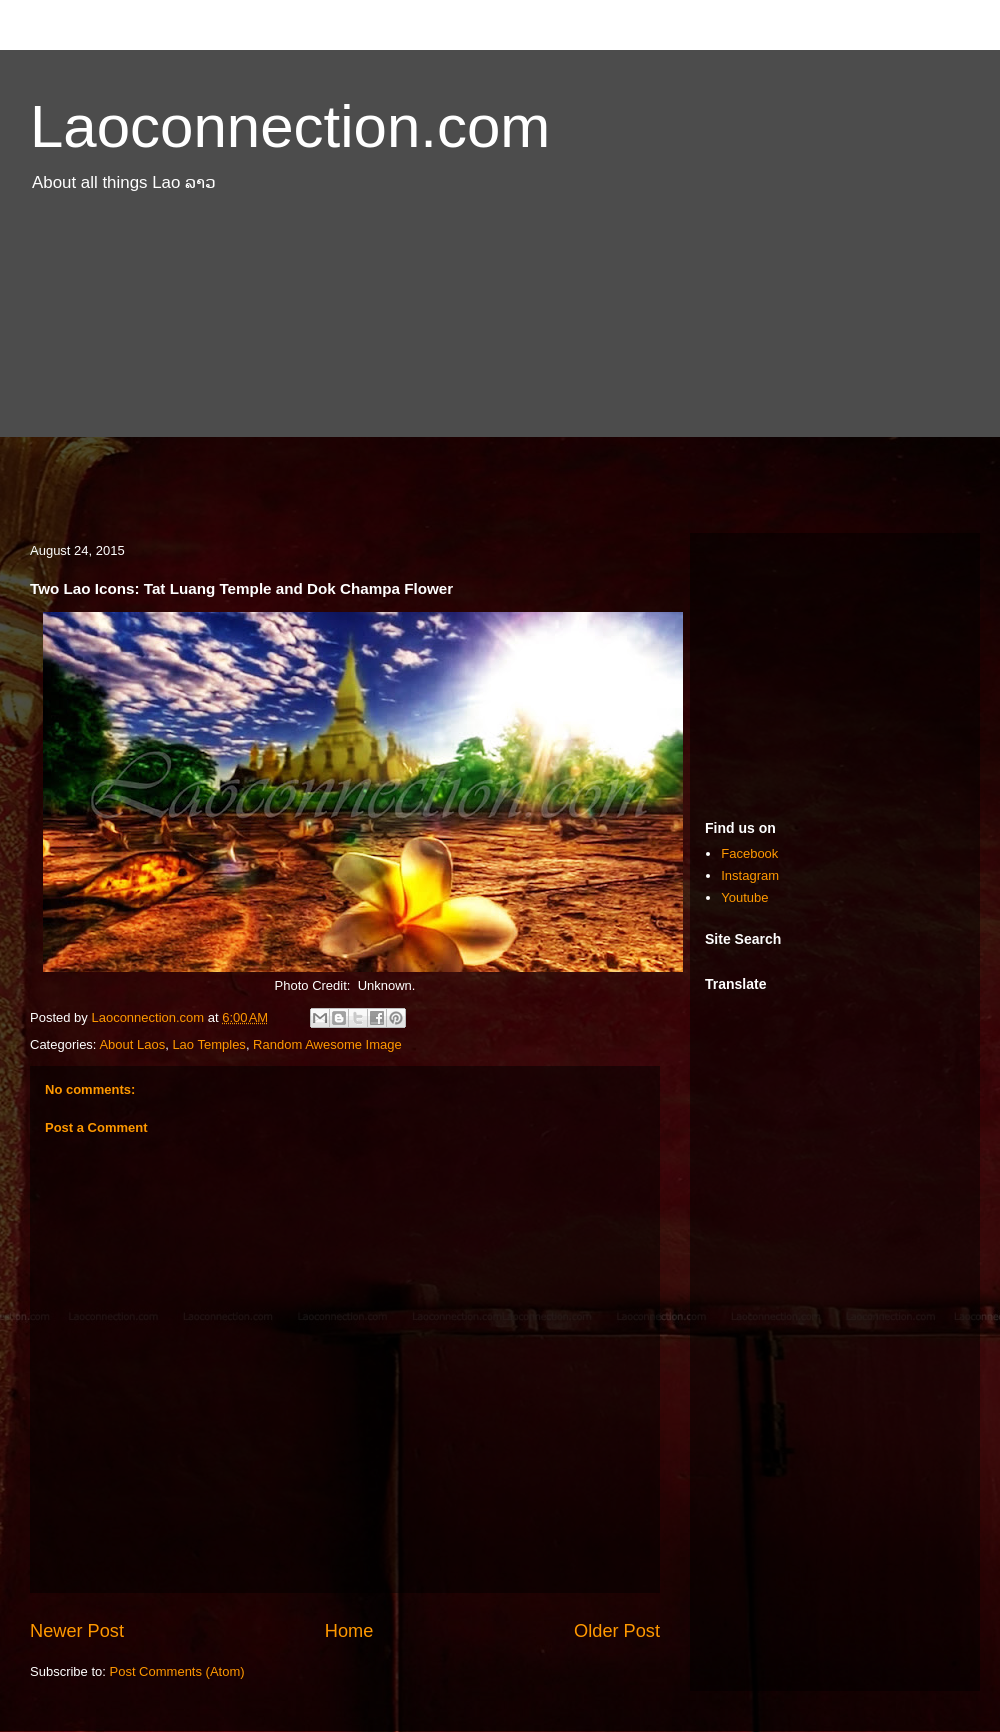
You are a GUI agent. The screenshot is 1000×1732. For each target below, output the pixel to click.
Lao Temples (208, 1044)
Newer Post (77, 1631)
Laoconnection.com (290, 126)
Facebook (749, 853)
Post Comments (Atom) (177, 1671)
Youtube (744, 897)
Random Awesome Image (327, 1044)
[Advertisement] (500, 373)
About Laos (132, 1044)
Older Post (617, 1631)
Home (349, 1631)
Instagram (750, 875)
